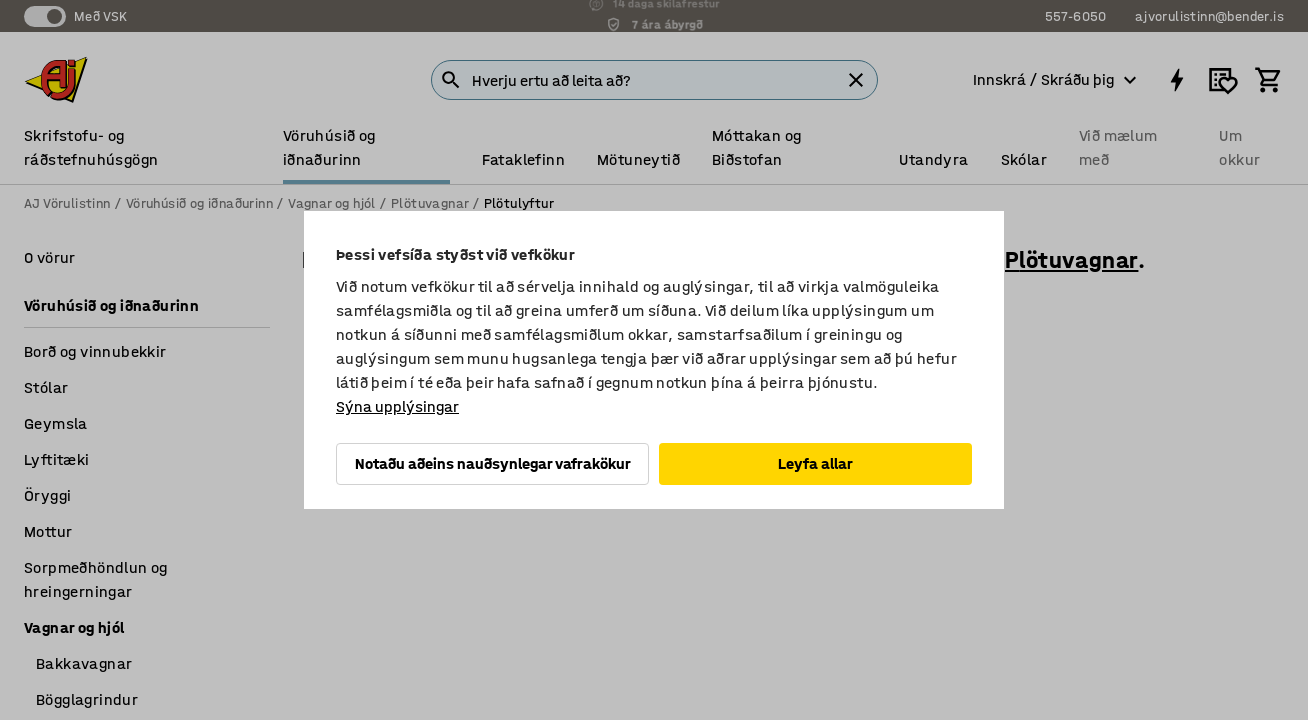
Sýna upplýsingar (397, 406)
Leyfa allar (815, 463)
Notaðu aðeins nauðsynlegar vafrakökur (493, 463)
